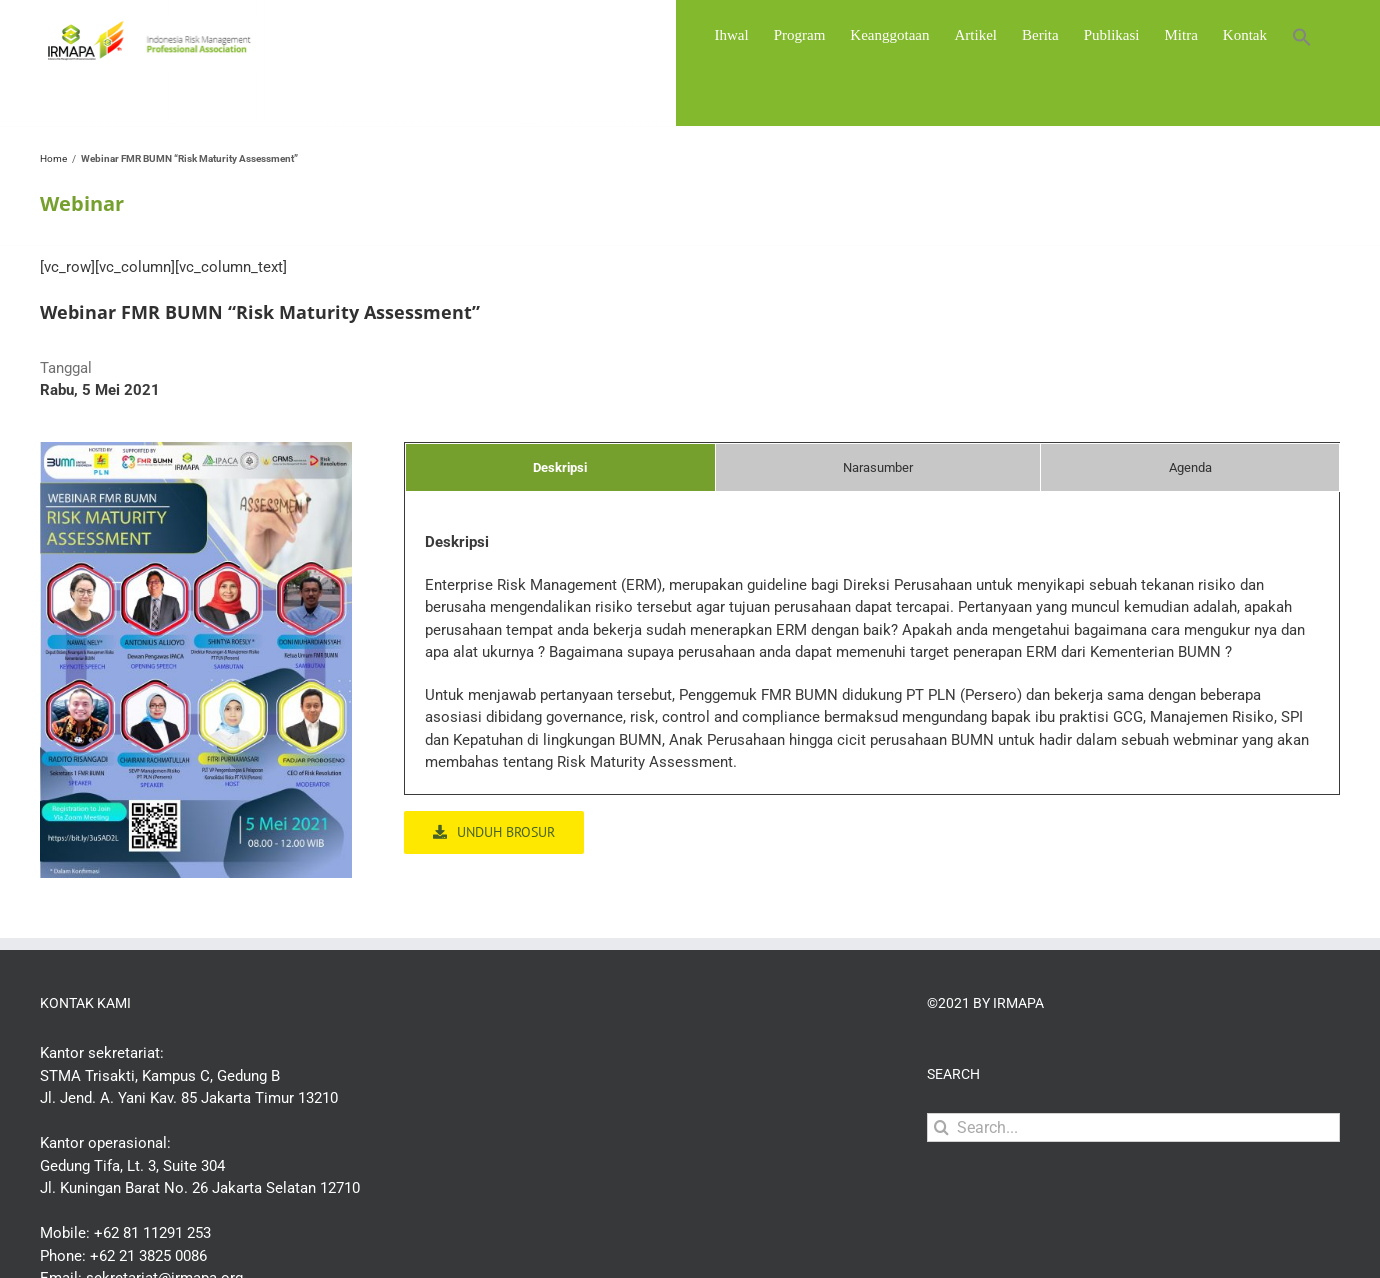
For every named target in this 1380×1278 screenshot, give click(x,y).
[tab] (560, 468)
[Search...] (1133, 1127)
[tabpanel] (872, 662)
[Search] (941, 1127)
